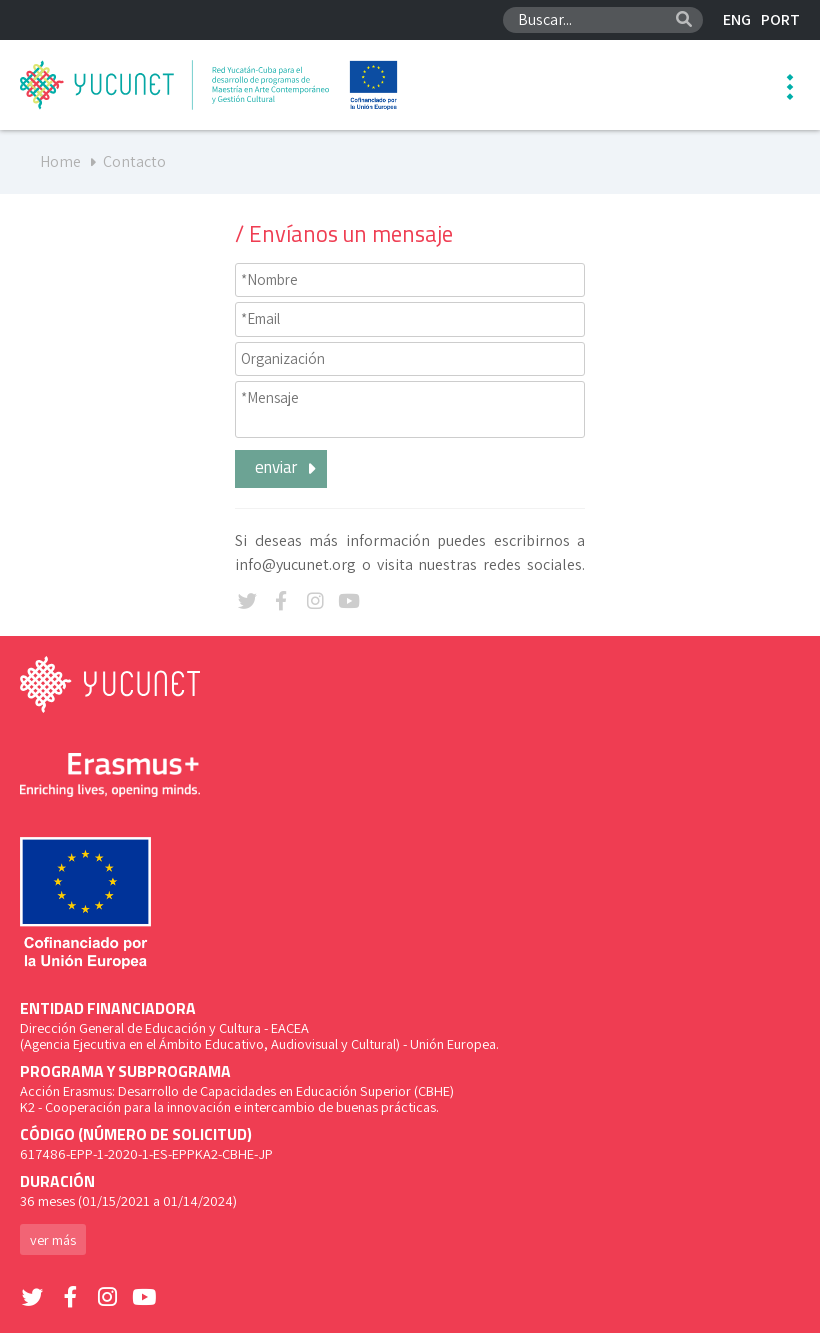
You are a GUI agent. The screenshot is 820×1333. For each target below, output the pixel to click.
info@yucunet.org (295, 564)
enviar (288, 467)
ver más (53, 1239)
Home (60, 161)
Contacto (134, 161)
